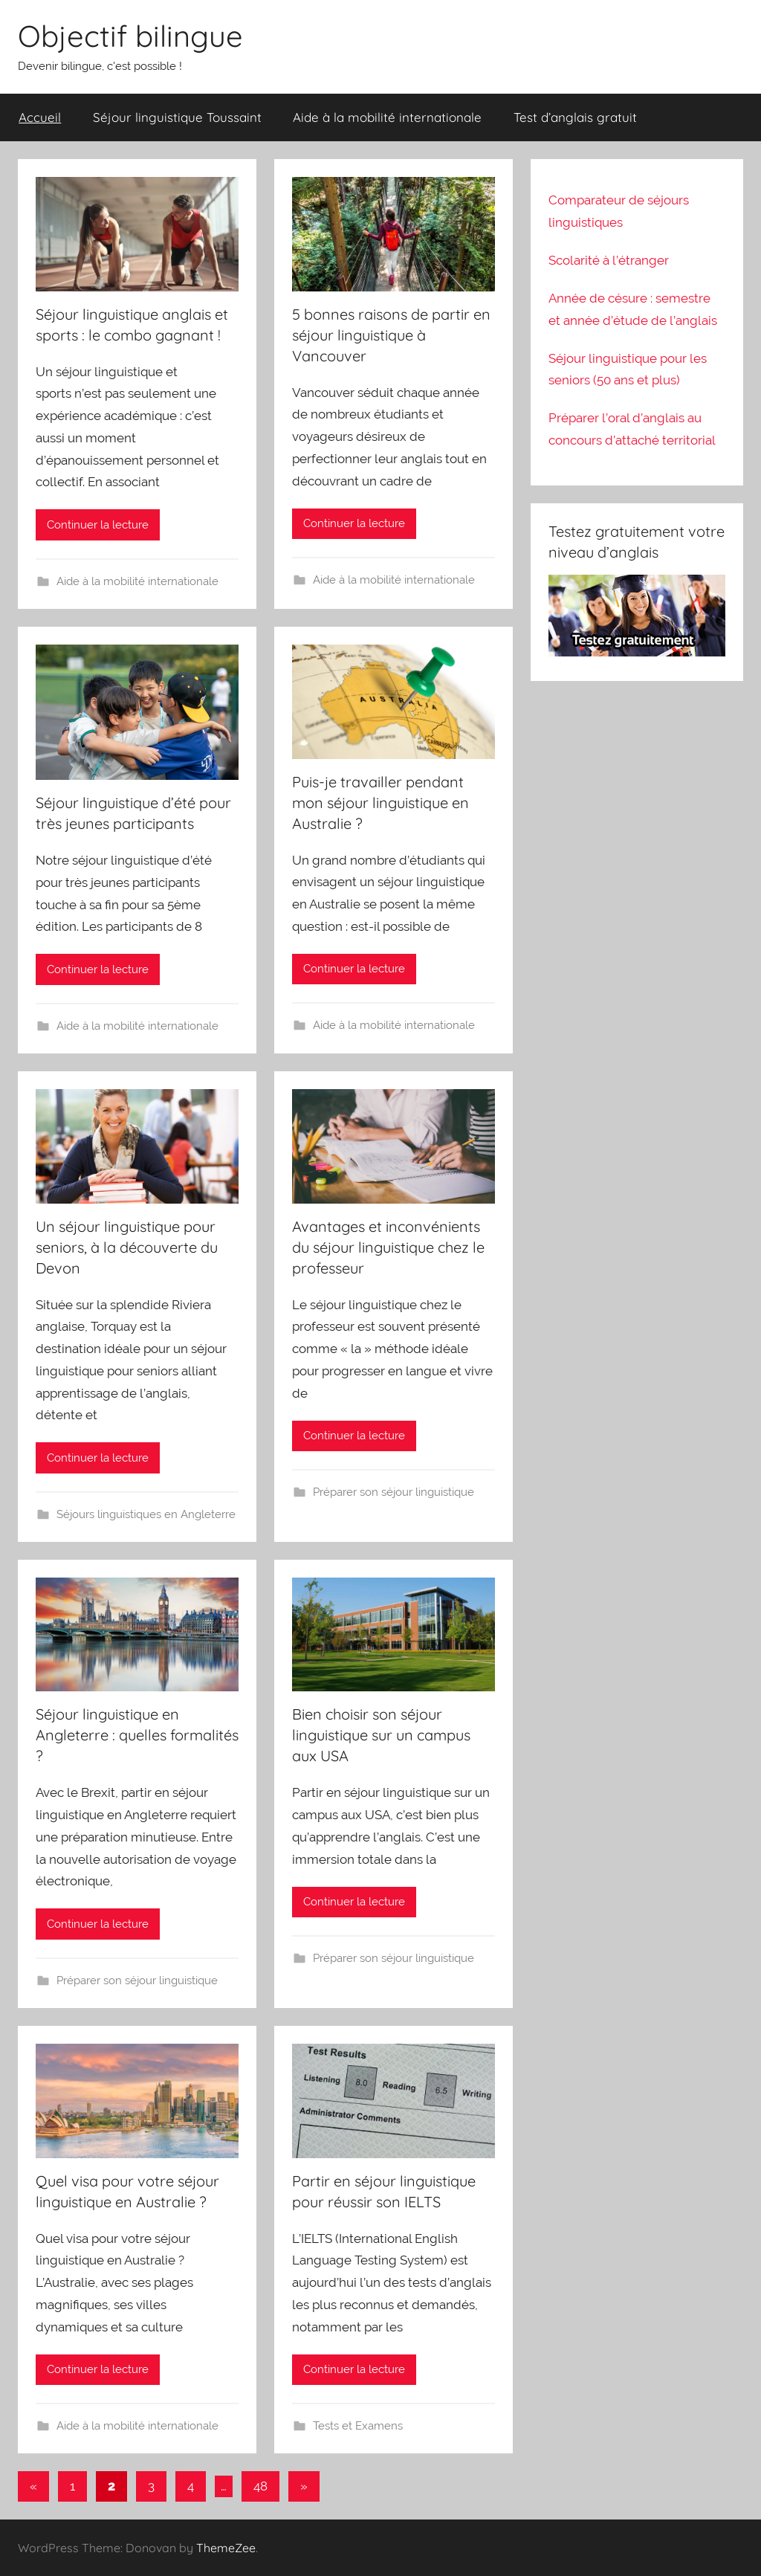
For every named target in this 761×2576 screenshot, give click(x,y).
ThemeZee (226, 2547)
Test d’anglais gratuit (575, 117)
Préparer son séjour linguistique (393, 1492)
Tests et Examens (358, 2426)
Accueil (40, 117)
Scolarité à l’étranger (608, 260)
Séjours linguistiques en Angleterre (146, 1514)
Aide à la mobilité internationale (387, 117)
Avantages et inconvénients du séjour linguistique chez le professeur (388, 1247)
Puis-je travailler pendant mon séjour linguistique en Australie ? (380, 802)
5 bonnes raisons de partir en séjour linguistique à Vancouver (391, 335)
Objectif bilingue (130, 35)
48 (260, 2486)
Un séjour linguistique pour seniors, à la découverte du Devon (127, 1247)
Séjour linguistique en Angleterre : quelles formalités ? (137, 1735)
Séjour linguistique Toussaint (177, 117)
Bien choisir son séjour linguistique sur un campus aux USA (381, 1735)
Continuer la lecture (98, 525)
